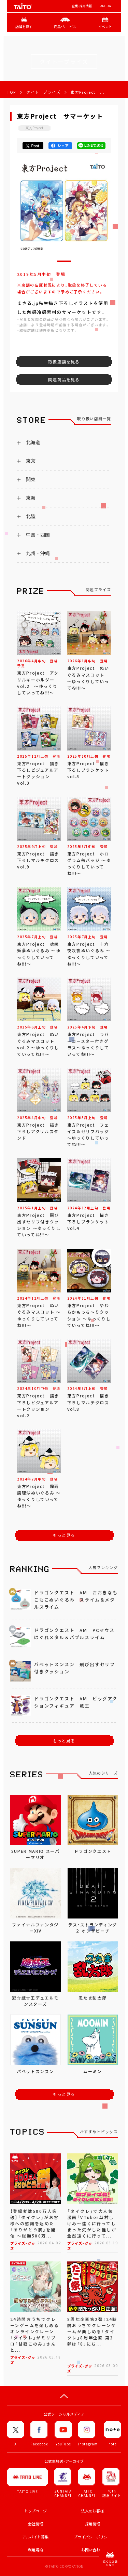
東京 (30, 461)
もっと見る (64, 1535)
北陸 (30, 516)
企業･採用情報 (82, 6)
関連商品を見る (64, 379)
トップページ (35, 2511)
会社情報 (35, 2524)
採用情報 (92, 2524)
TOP (11, 92)
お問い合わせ (92, 2550)
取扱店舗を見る (64, 362)
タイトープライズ (43, 92)
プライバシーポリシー (92, 2537)
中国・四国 (38, 534)
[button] (64, 261)
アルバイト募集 (35, 2537)
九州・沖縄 (38, 553)
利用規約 (35, 2550)
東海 (30, 498)
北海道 (33, 442)
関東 (30, 479)
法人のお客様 (92, 2511)
